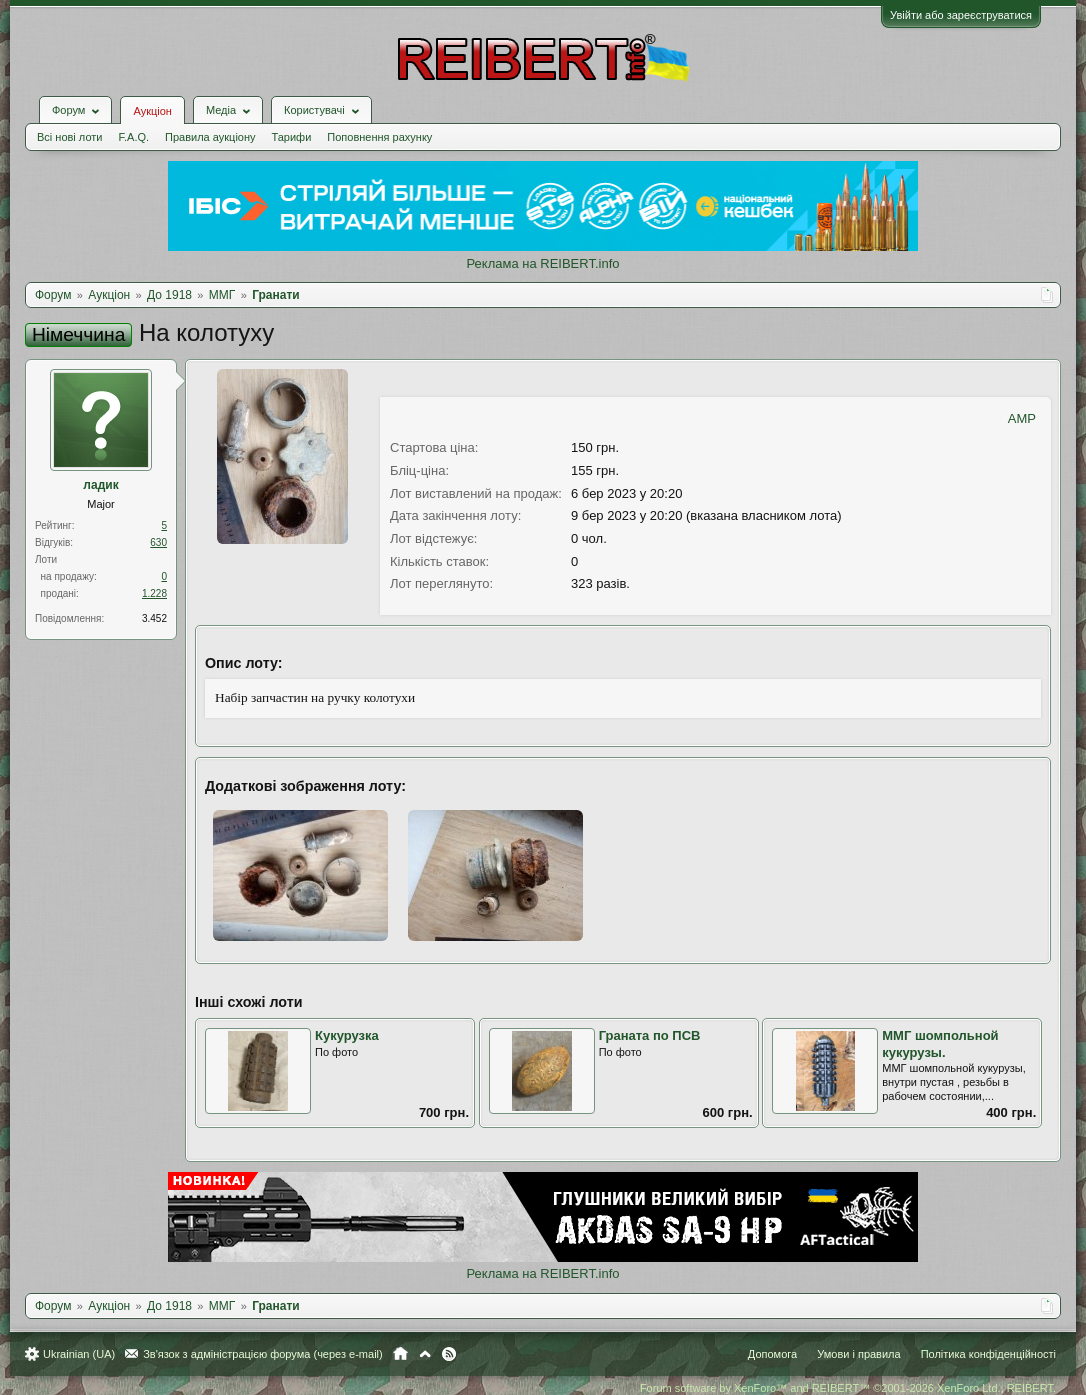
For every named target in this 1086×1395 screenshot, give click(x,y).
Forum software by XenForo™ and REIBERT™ (848, 1388)
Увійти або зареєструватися (961, 15)
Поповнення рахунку (379, 137)
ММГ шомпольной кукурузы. (940, 1044)
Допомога (772, 1354)
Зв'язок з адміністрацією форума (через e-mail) (263, 1354)
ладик (100, 485)
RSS (449, 1354)
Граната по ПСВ (650, 1035)
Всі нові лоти (69, 137)
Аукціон (152, 111)
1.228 (154, 593)
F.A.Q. (133, 137)
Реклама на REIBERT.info (542, 263)
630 (158, 542)
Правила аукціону (210, 137)
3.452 (154, 618)
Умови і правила (858, 1354)
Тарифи (292, 137)
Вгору (425, 1354)
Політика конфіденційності (988, 1354)
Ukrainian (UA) (79, 1354)
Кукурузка (347, 1035)
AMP (1022, 418)
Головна (400, 1354)
